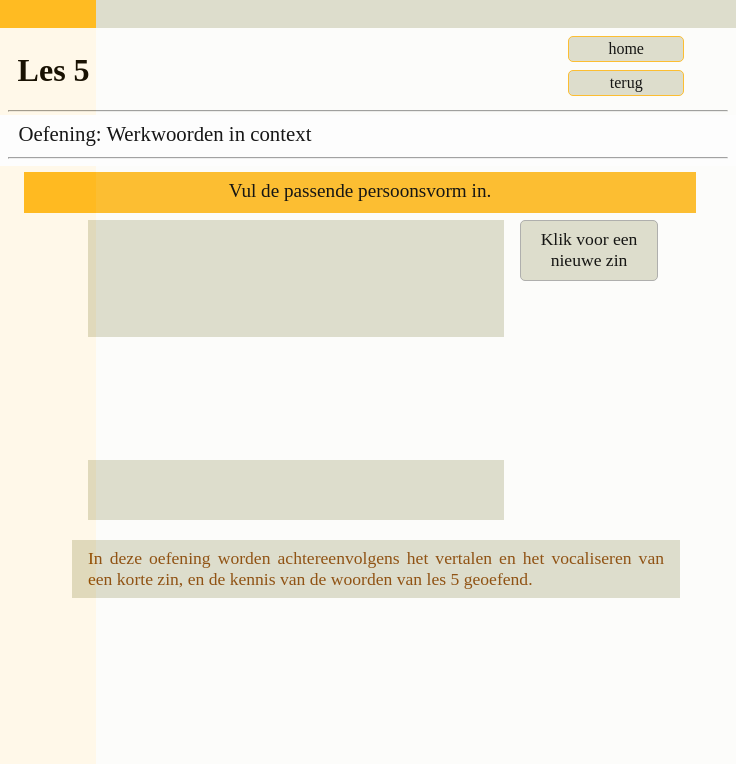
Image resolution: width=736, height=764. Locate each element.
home (626, 48)
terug (626, 82)
